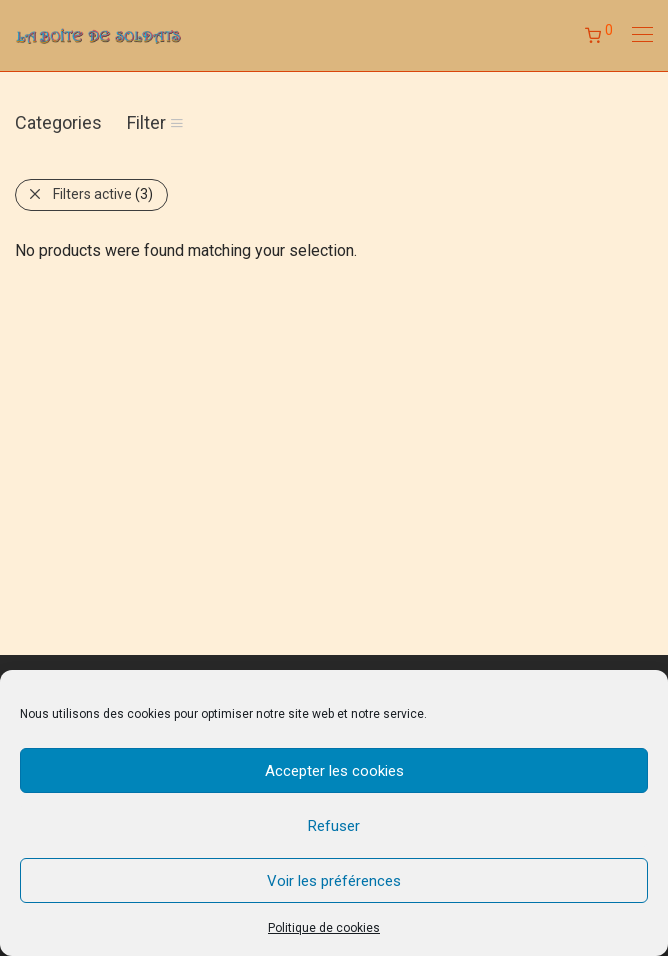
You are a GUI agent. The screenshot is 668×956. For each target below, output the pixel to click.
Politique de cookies (324, 928)
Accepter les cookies (334, 771)
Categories (58, 122)
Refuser (334, 826)
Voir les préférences (334, 881)
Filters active (103, 194)
